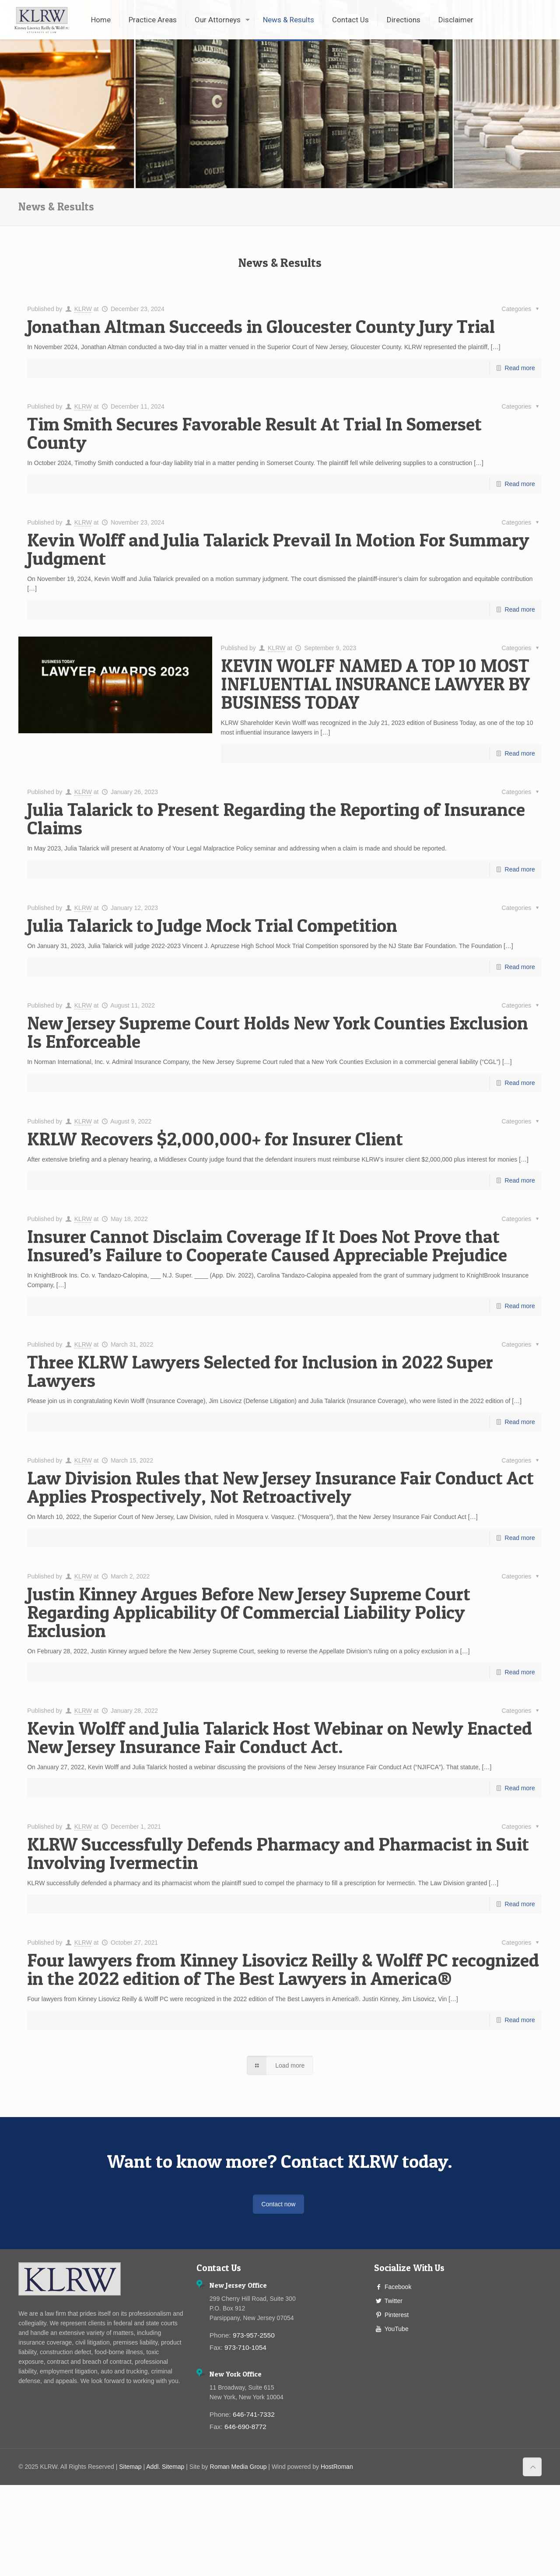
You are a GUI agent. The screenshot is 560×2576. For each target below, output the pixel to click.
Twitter (393, 2300)
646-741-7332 (254, 2414)
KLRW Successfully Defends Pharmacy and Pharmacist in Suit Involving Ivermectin (278, 1853)
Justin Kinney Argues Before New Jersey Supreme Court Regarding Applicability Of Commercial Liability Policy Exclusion (248, 1612)
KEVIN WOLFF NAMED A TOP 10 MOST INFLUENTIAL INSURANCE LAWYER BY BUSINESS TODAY (375, 683)
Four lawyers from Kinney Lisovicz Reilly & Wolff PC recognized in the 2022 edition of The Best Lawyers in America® (283, 1969)
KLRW (83, 308)
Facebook (398, 2286)
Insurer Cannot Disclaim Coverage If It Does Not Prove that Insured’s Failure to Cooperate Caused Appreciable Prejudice (267, 1245)
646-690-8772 (245, 2426)
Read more (520, 367)
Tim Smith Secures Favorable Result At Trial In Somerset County (254, 433)
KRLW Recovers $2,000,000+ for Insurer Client (215, 1138)
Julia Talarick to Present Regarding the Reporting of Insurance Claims (276, 818)
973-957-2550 (254, 2335)
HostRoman (337, 2466)
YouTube (397, 2328)
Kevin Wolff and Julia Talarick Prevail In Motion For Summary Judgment (278, 548)
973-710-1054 (245, 2347)
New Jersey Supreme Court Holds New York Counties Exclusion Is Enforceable (277, 1032)
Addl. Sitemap (165, 2466)
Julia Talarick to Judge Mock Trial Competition (212, 925)
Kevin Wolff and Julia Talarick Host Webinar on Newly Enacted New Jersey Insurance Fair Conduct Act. (279, 1737)
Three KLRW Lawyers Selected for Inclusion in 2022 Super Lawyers (260, 1371)
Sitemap (130, 2466)
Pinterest (397, 2314)
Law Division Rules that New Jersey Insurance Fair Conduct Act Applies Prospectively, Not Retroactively (280, 1486)
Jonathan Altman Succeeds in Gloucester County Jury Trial (261, 326)
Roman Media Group (238, 2466)
